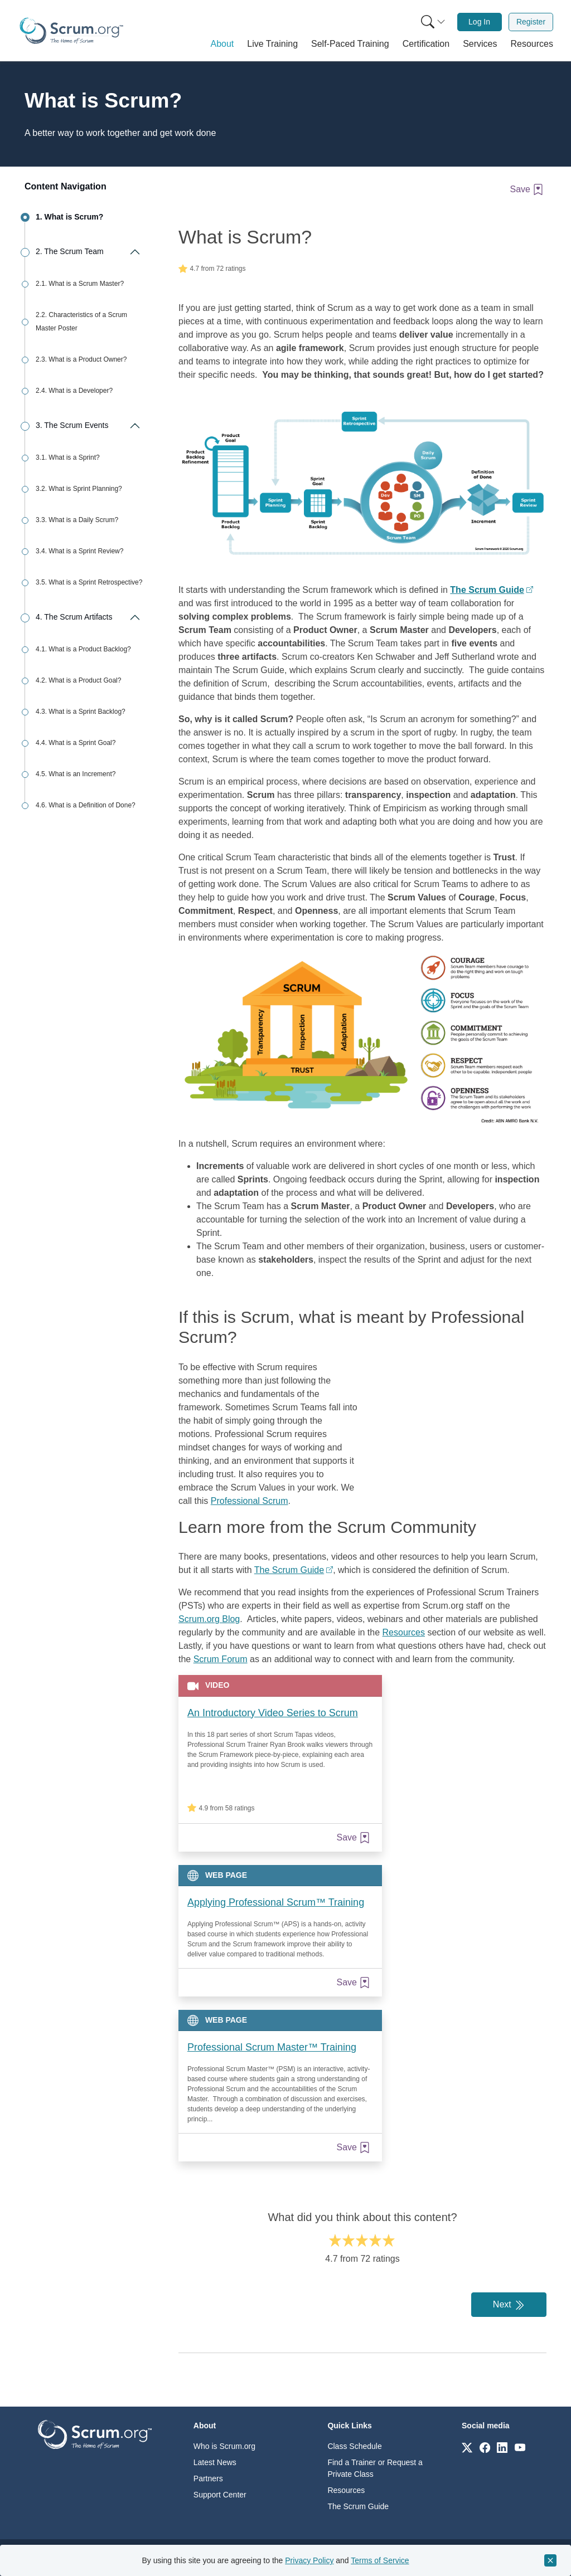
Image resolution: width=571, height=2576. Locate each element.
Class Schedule (354, 2446)
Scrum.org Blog (209, 1619)
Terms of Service (380, 2560)
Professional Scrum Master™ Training (271, 2047)
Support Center (219, 2494)
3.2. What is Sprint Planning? (79, 489)
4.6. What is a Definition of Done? (86, 805)
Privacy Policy (309, 2560)
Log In (479, 21)
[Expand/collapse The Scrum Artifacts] (134, 617)
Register (530, 21)
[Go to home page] (95, 2433)
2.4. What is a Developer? (74, 391)
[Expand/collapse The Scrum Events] (134, 426)
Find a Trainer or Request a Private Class (374, 2468)
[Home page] (71, 30)
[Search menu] (433, 22)
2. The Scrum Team (70, 251)
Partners (208, 2478)
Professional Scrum (249, 1501)
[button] (222, 44)
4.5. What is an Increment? (75, 774)
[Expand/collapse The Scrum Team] (134, 252)
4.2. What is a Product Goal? (78, 680)
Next (509, 2305)
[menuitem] (432, 22)
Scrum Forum (220, 1659)
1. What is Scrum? (69, 216)
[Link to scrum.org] (467, 2447)
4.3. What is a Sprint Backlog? (80, 711)
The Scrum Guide (289, 1570)
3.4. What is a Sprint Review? (79, 551)
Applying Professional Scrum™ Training (275, 1902)
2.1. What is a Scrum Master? (80, 284)
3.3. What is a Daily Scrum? (77, 520)
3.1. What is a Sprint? (68, 457)
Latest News (214, 2462)
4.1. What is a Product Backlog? (83, 649)
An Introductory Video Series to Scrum (272, 1712)
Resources (404, 1632)
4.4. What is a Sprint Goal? (75, 743)
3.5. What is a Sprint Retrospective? (89, 582)
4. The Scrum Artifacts (74, 616)
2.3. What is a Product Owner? (81, 359)
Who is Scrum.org (224, 2446)
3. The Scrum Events (72, 425)
